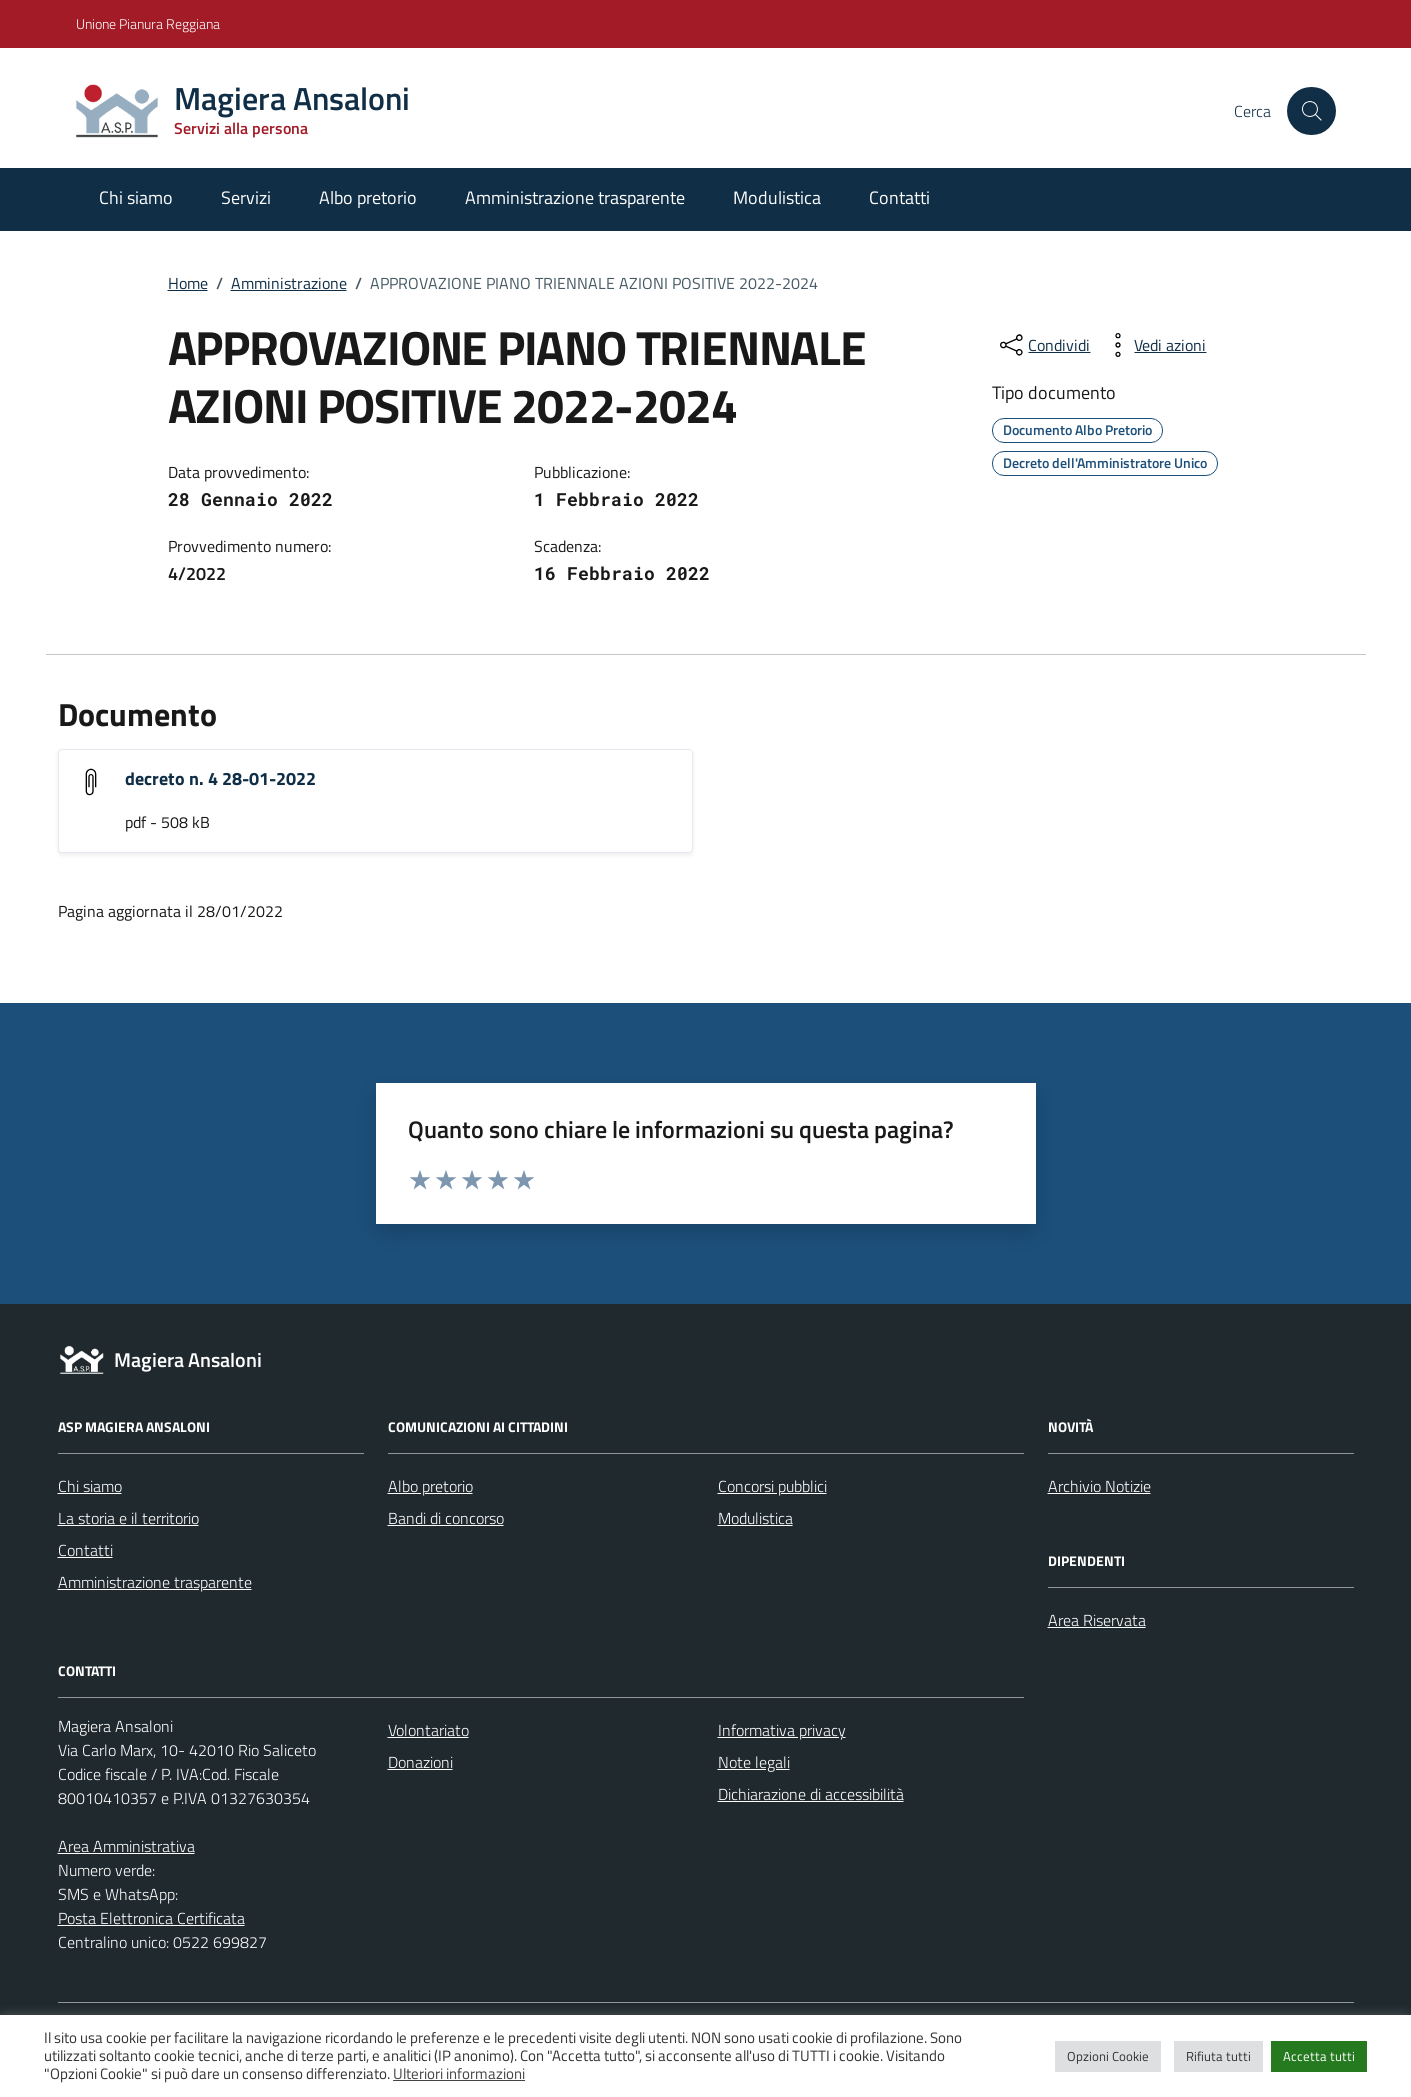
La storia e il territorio (128, 1518)
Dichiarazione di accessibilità (811, 1794)
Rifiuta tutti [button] (1218, 2056)
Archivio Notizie (1099, 1486)
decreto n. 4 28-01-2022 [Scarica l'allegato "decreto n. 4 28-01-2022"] (220, 778)
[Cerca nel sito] (1311, 111)
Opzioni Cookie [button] (1108, 2056)
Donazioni (420, 1762)
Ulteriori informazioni (459, 2073)
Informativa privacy (782, 1730)
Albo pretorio (368, 197)
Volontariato (428, 1730)
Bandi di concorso (446, 1518)
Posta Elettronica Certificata (151, 1918)
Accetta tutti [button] (1319, 2056)
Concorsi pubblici (772, 1486)
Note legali (754, 1762)
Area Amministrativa (126, 1846)
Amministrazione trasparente (575, 197)
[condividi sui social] (1043, 345)
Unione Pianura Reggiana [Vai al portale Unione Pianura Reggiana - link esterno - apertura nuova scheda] (148, 23)
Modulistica (777, 197)
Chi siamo (136, 197)
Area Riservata (1097, 1620)
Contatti (899, 197)
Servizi (246, 197)
